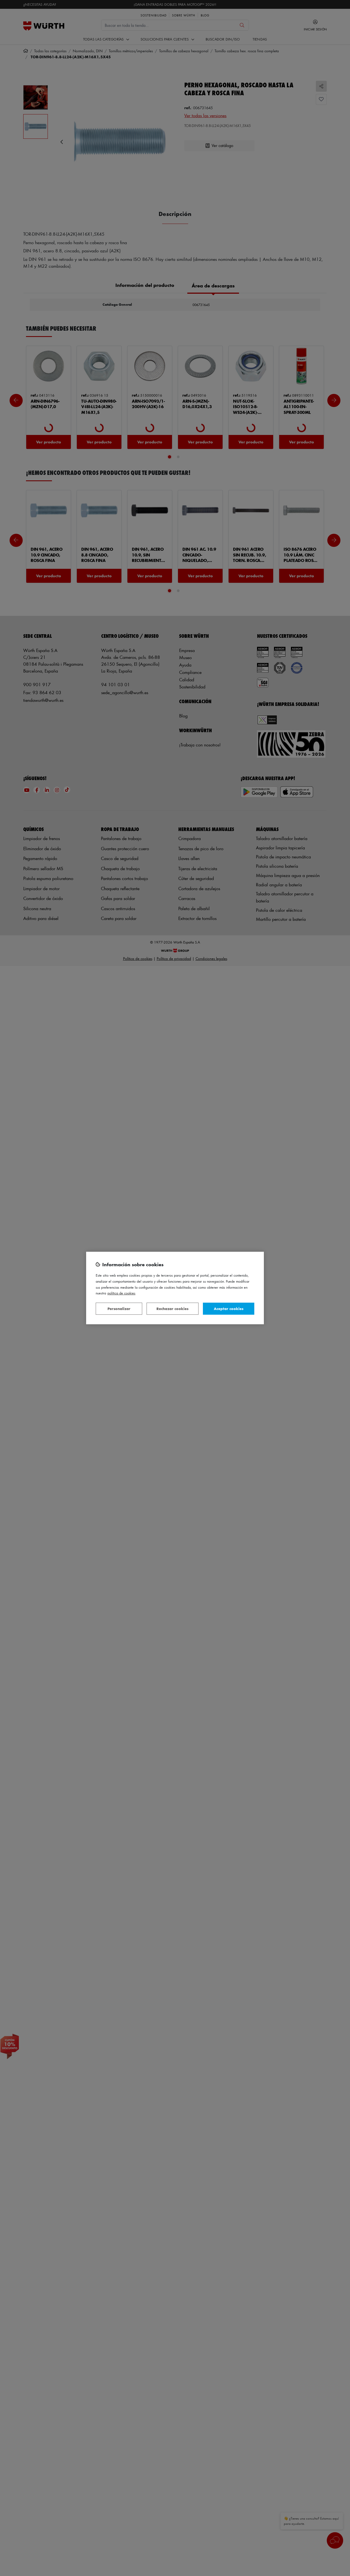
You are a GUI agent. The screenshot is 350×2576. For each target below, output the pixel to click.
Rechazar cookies (172, 1308)
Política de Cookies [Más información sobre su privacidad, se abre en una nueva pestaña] (121, 1293)
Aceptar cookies (228, 1308)
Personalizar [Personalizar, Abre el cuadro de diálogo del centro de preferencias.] (118, 1308)
